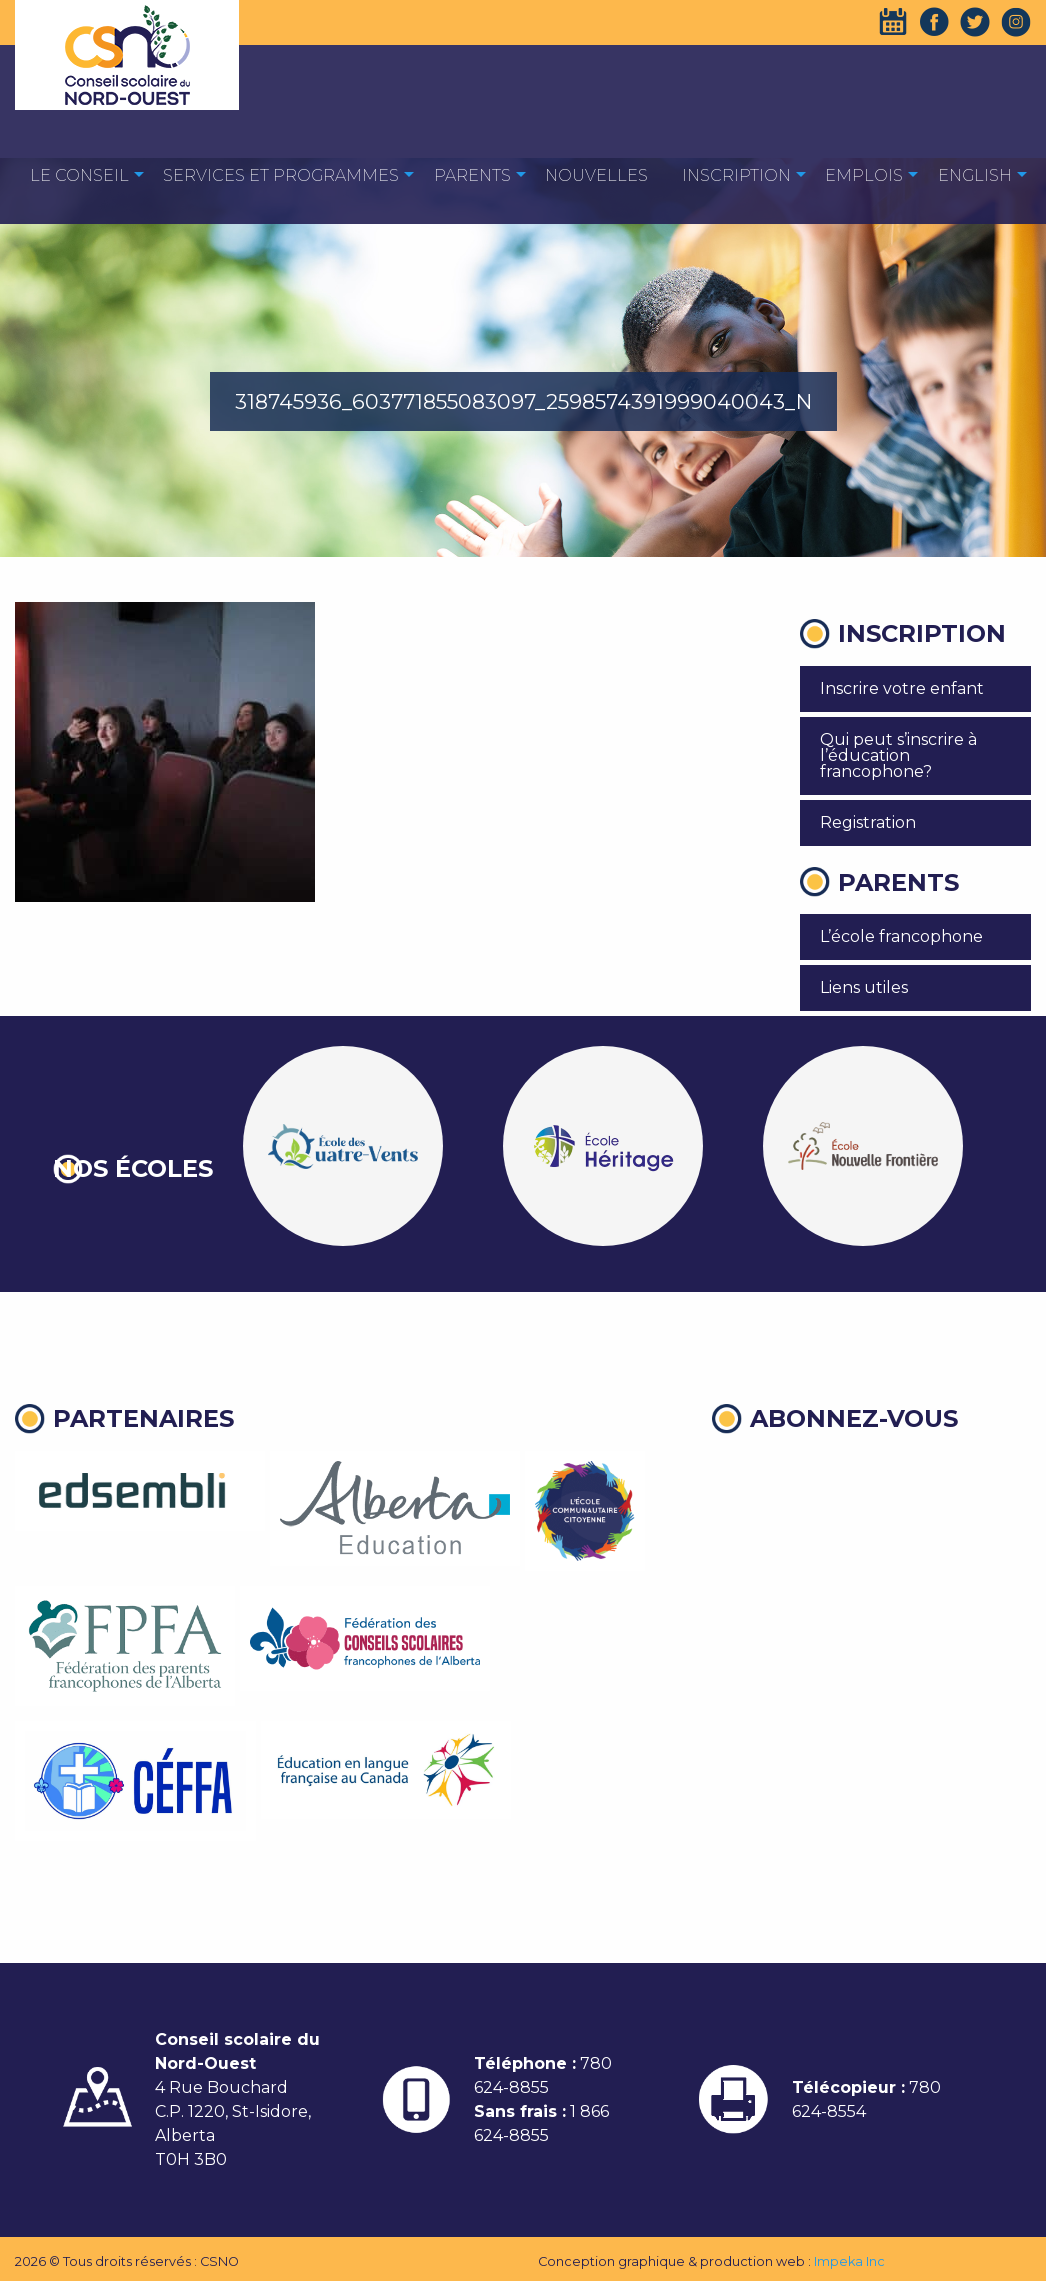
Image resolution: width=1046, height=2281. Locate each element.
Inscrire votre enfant (902, 688)
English (975, 175)
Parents (472, 175)
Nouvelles (596, 175)
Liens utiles (864, 987)
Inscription (736, 175)
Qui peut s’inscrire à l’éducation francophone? (898, 755)
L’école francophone (901, 936)
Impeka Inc (849, 2261)
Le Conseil (79, 175)
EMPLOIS (864, 175)
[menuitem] (79, 174)
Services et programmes (281, 175)
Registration (868, 822)
